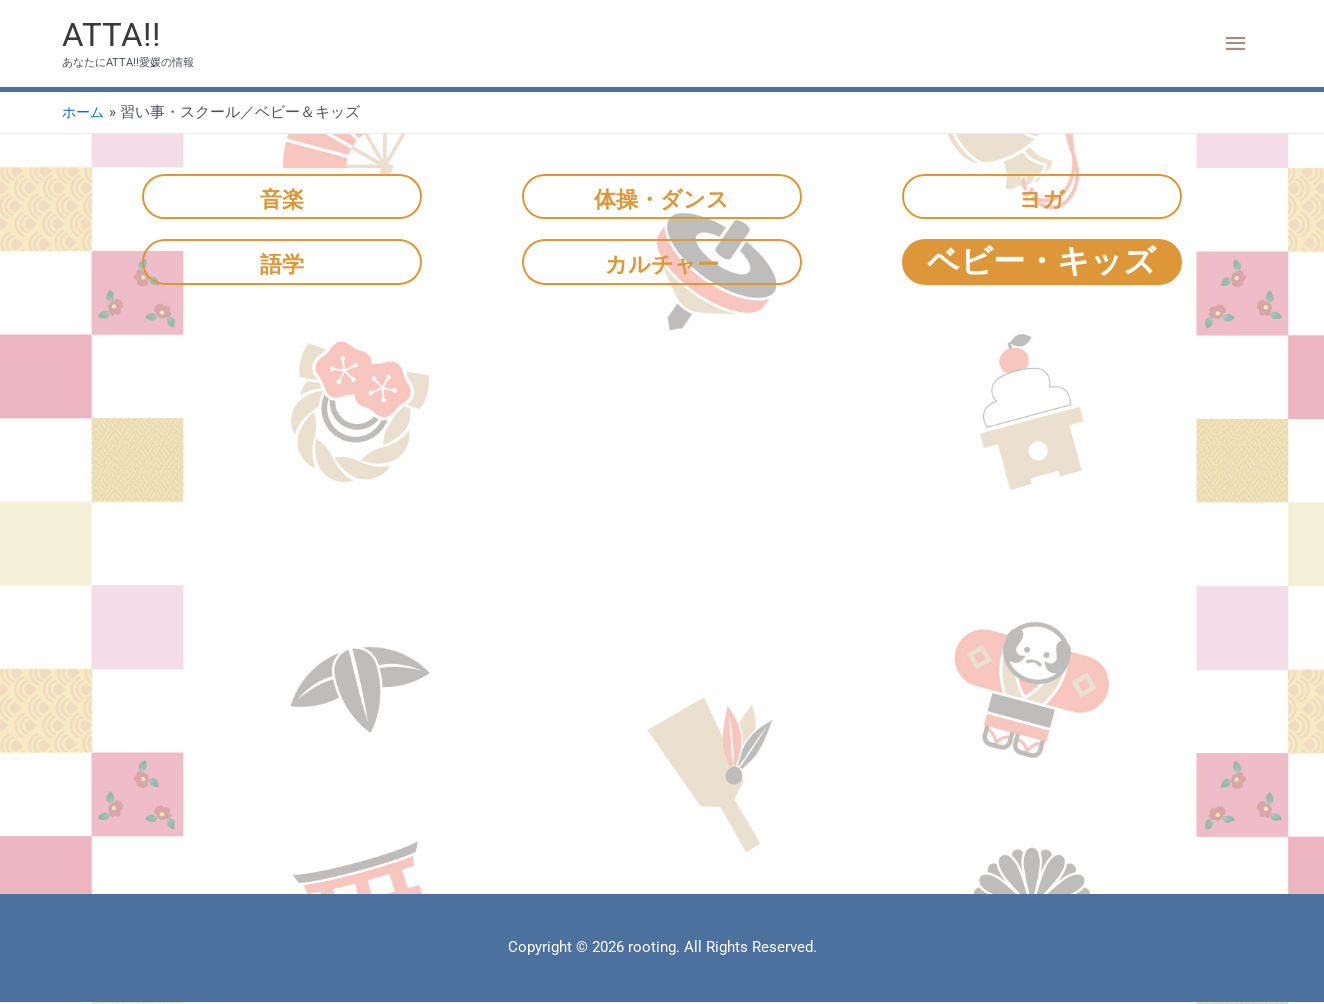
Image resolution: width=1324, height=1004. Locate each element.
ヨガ (1042, 198)
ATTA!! (113, 35)
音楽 (282, 198)
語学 (282, 263)
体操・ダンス (661, 198)
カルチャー (662, 263)
